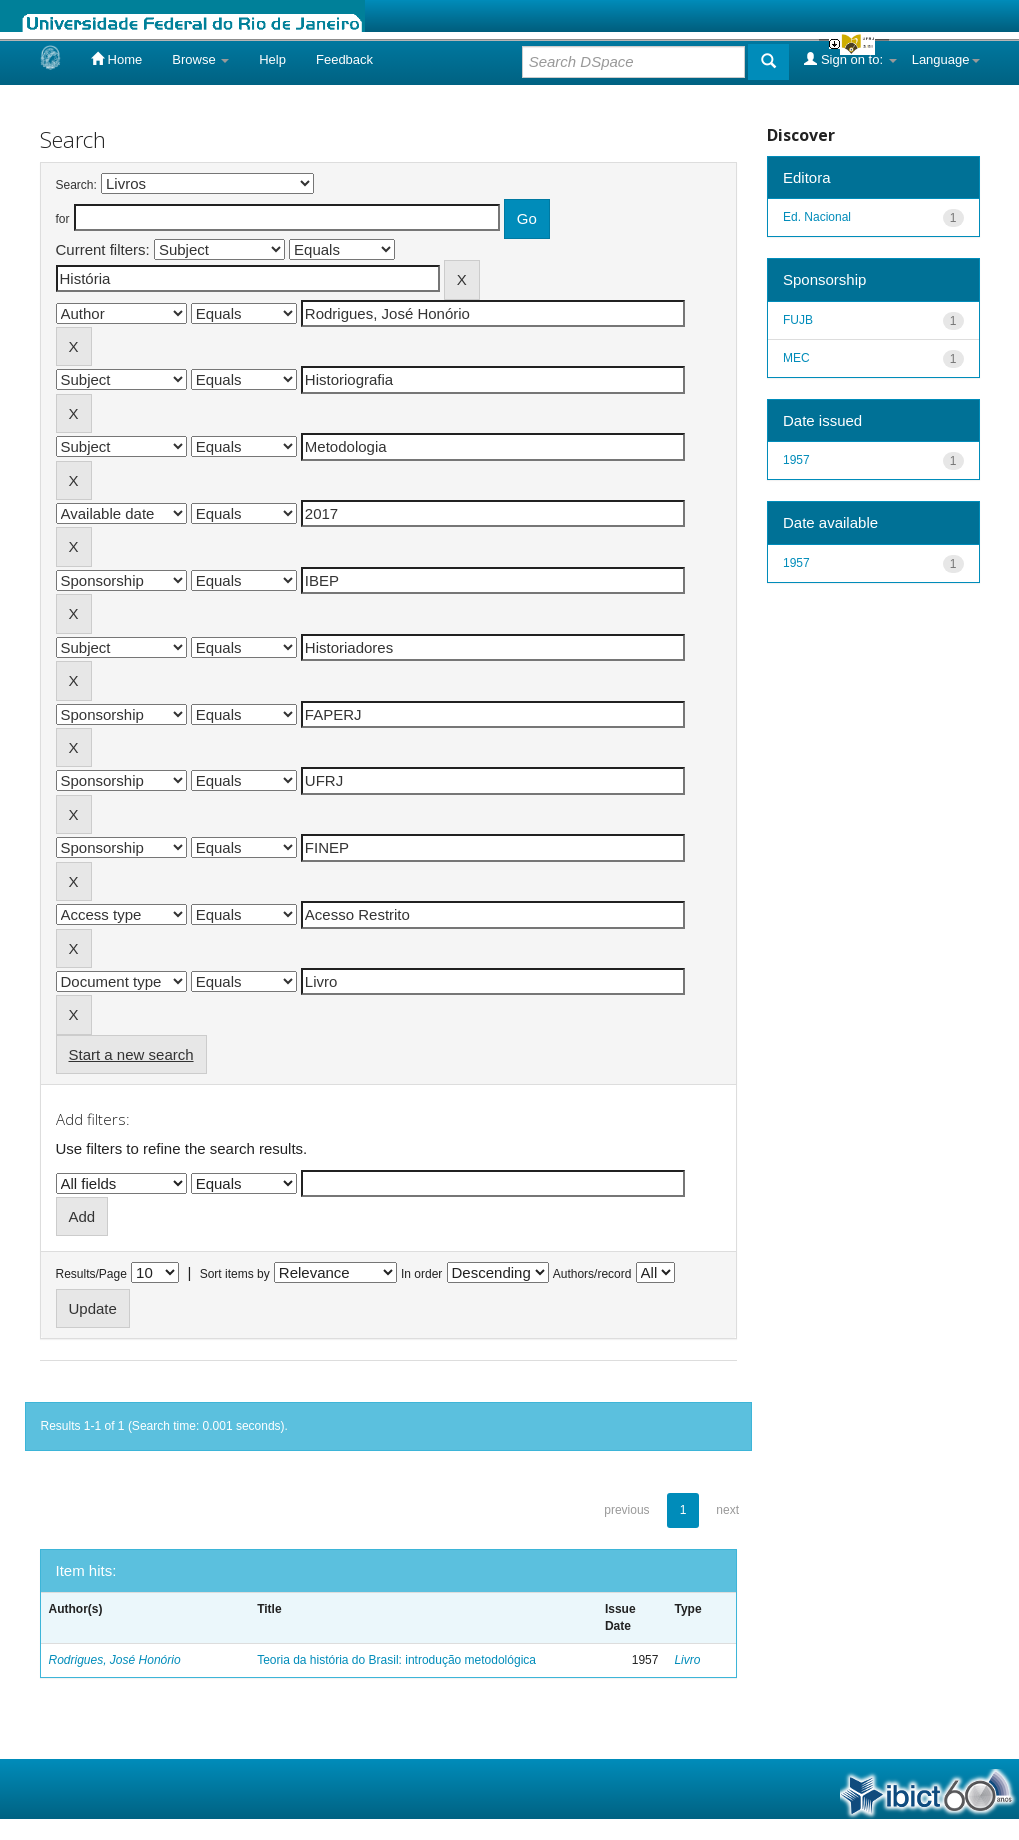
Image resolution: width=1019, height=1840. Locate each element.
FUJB (798, 320)
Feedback (344, 59)
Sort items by (235, 1274)
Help (272, 59)
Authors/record (592, 1274)
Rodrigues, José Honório (115, 1660)
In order (421, 1274)
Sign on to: (850, 59)
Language (946, 59)
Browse (200, 59)
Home (116, 59)
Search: (76, 185)
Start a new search (131, 1054)
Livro (687, 1660)
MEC (796, 358)
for (63, 219)
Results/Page (91, 1274)
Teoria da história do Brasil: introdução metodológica (396, 1660)
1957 (796, 460)
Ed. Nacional (817, 217)
